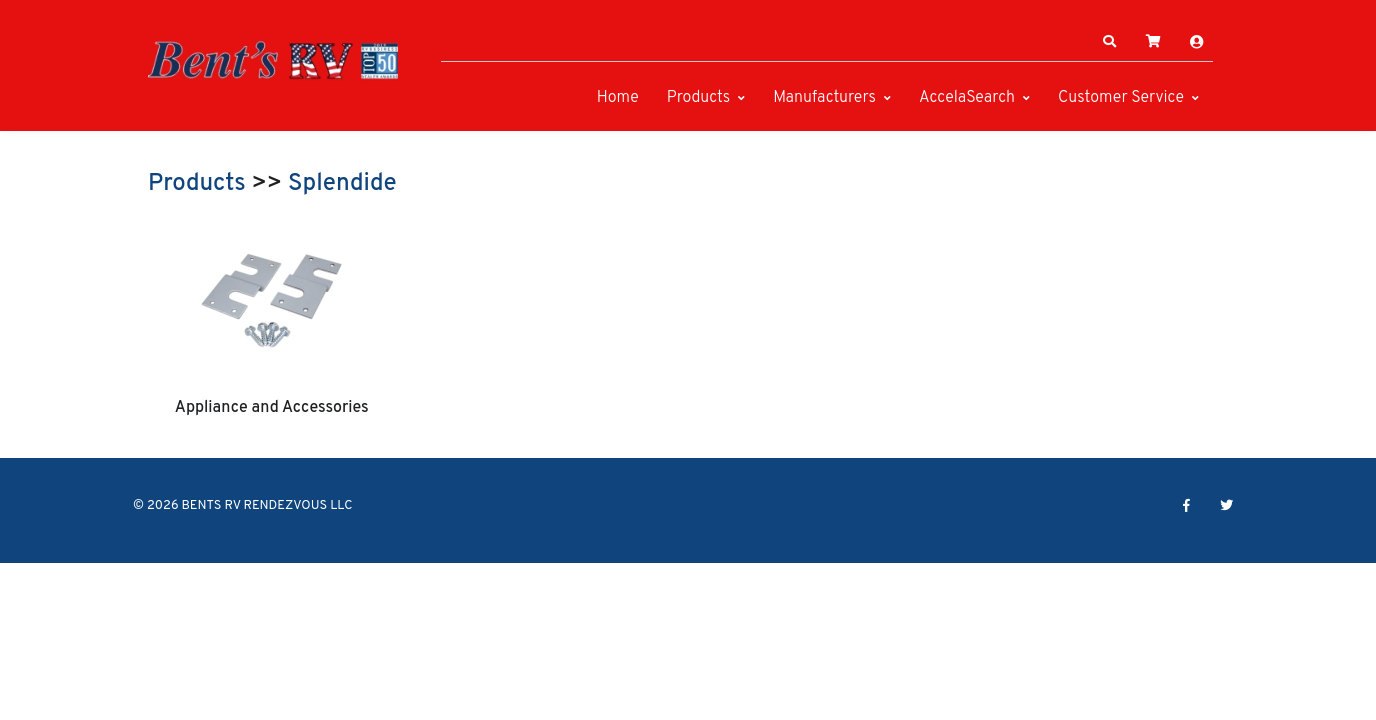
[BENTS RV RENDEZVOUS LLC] (273, 60)
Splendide (342, 184)
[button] (1110, 42)
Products (698, 98)
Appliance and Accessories (272, 408)
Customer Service (1121, 98)
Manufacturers (824, 98)
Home (618, 98)
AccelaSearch (967, 98)
